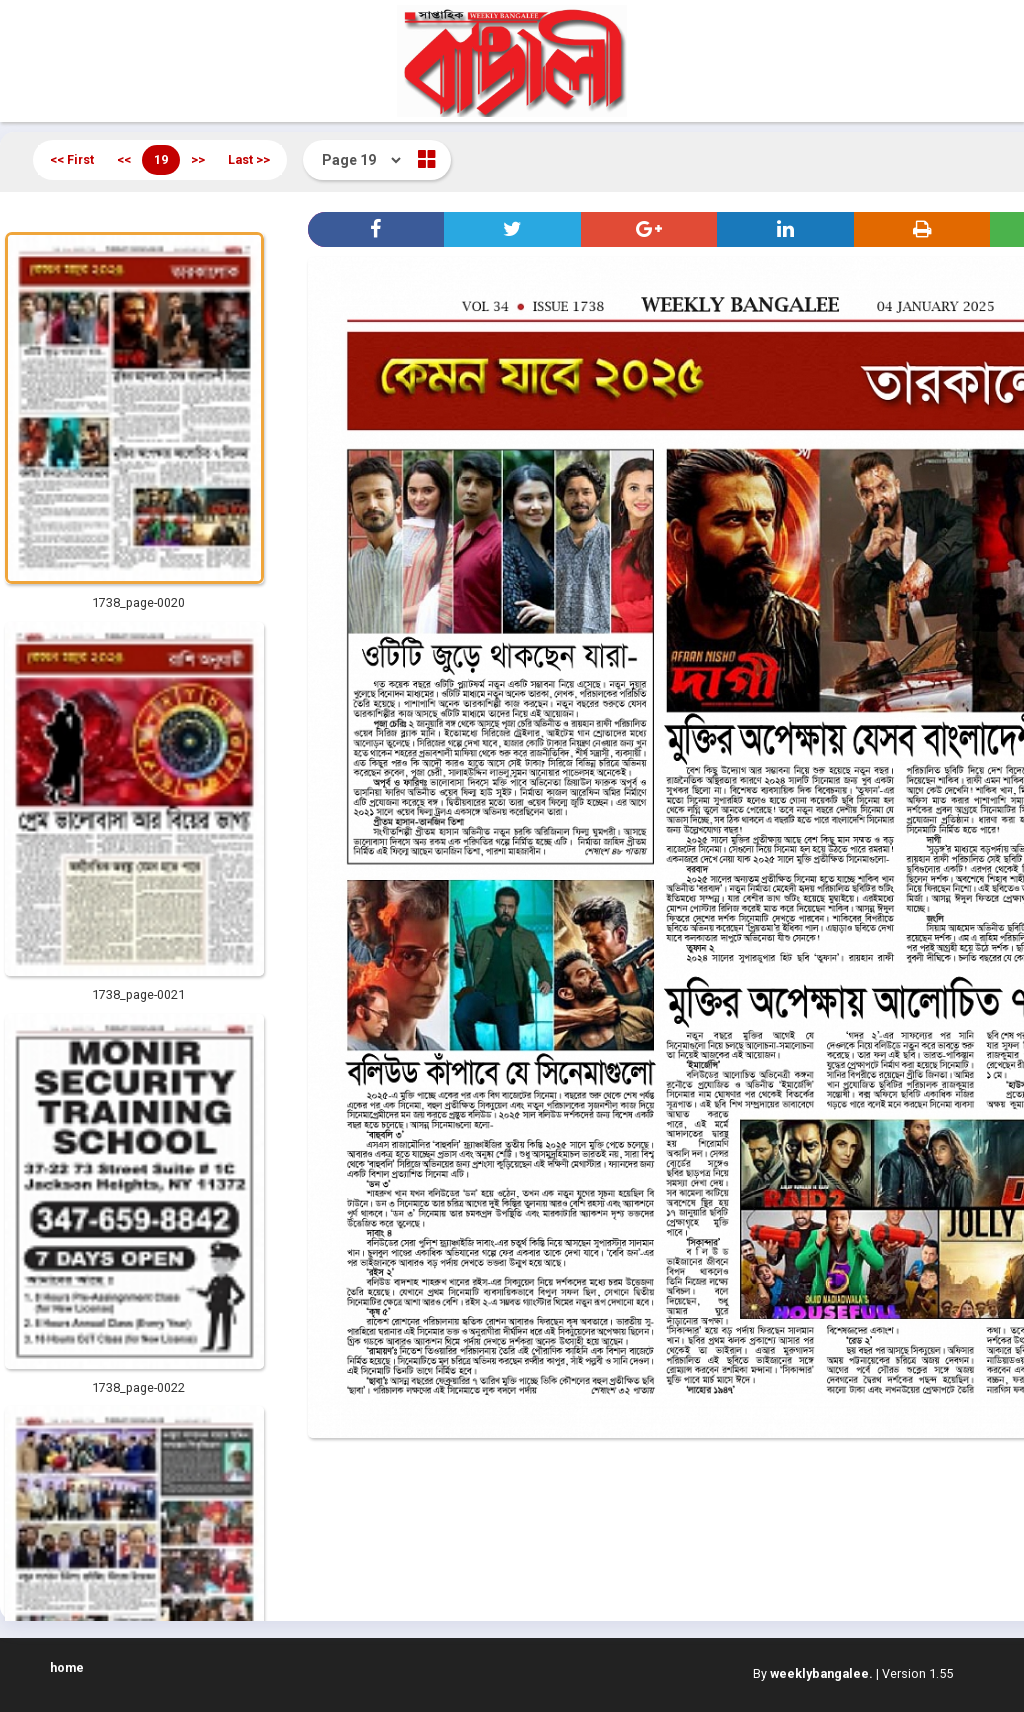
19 (161, 159)
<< (124, 159)
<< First (72, 159)
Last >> (249, 159)
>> (198, 159)
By (813, 1673)
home (67, 1667)
